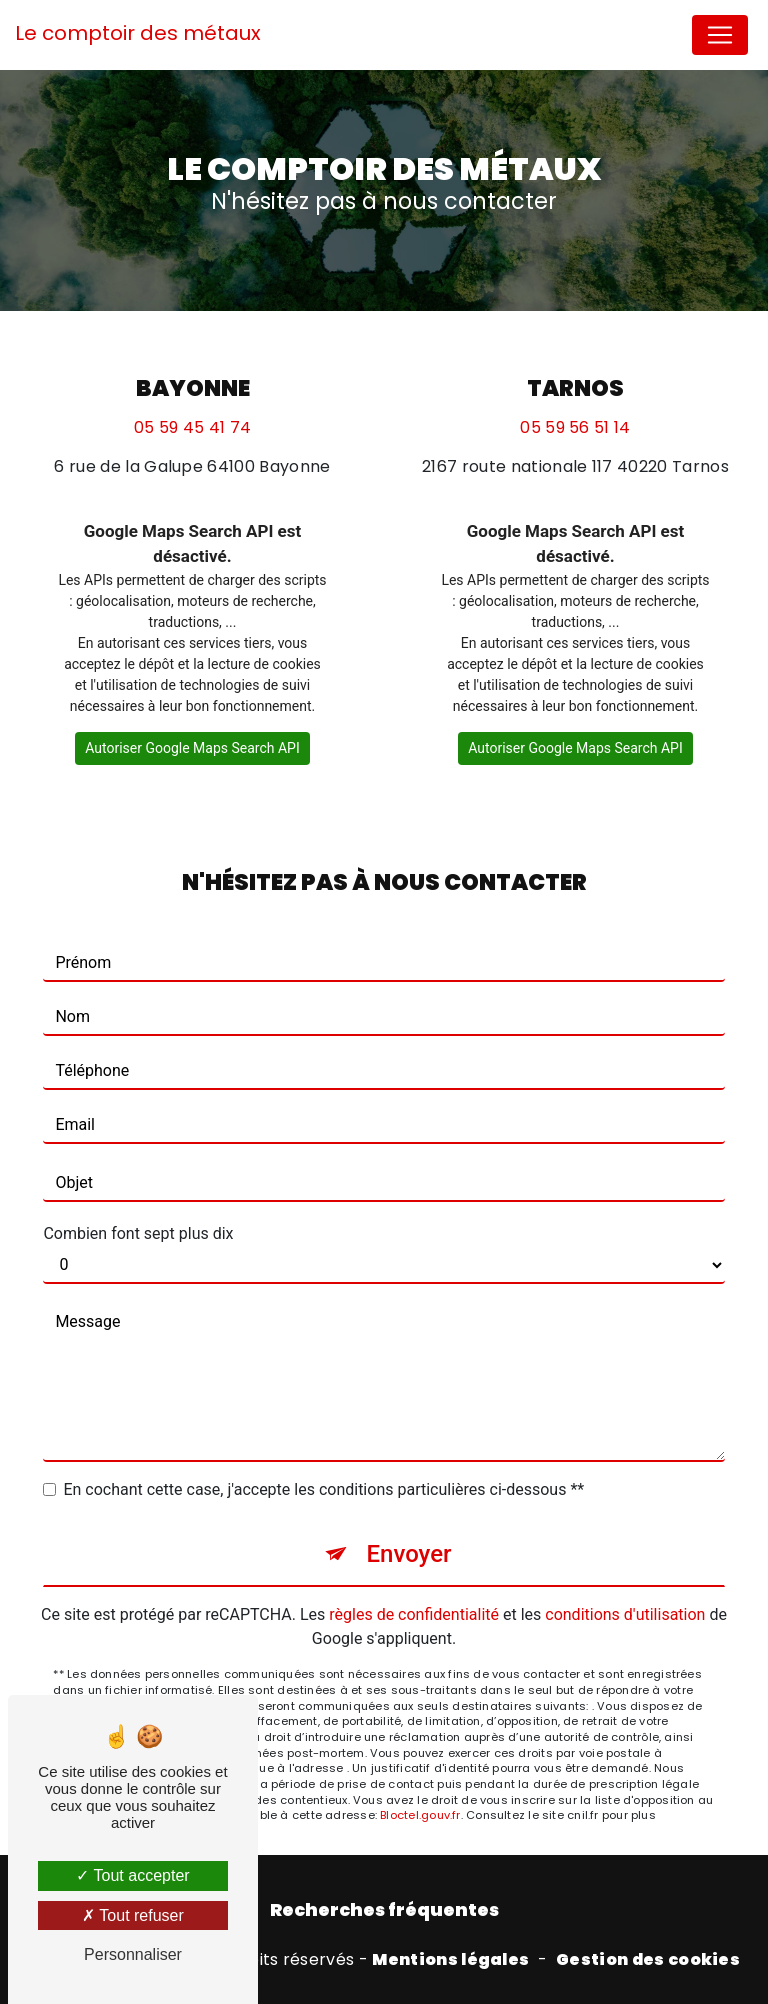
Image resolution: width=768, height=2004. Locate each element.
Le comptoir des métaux (138, 33)
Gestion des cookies (648, 1960)
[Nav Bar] (720, 35)
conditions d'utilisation (625, 1614)
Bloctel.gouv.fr (420, 1815)
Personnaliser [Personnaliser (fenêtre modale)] (133, 1954)
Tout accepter (132, 1875)
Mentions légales (450, 1960)
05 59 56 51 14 (575, 427)
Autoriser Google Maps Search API (192, 748)
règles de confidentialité (414, 1614)
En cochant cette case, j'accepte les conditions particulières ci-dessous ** (323, 1489)
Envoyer (408, 1554)
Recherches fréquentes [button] (384, 1910)
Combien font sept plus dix (138, 1233)
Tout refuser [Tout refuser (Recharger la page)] (133, 1915)
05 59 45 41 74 (192, 427)
